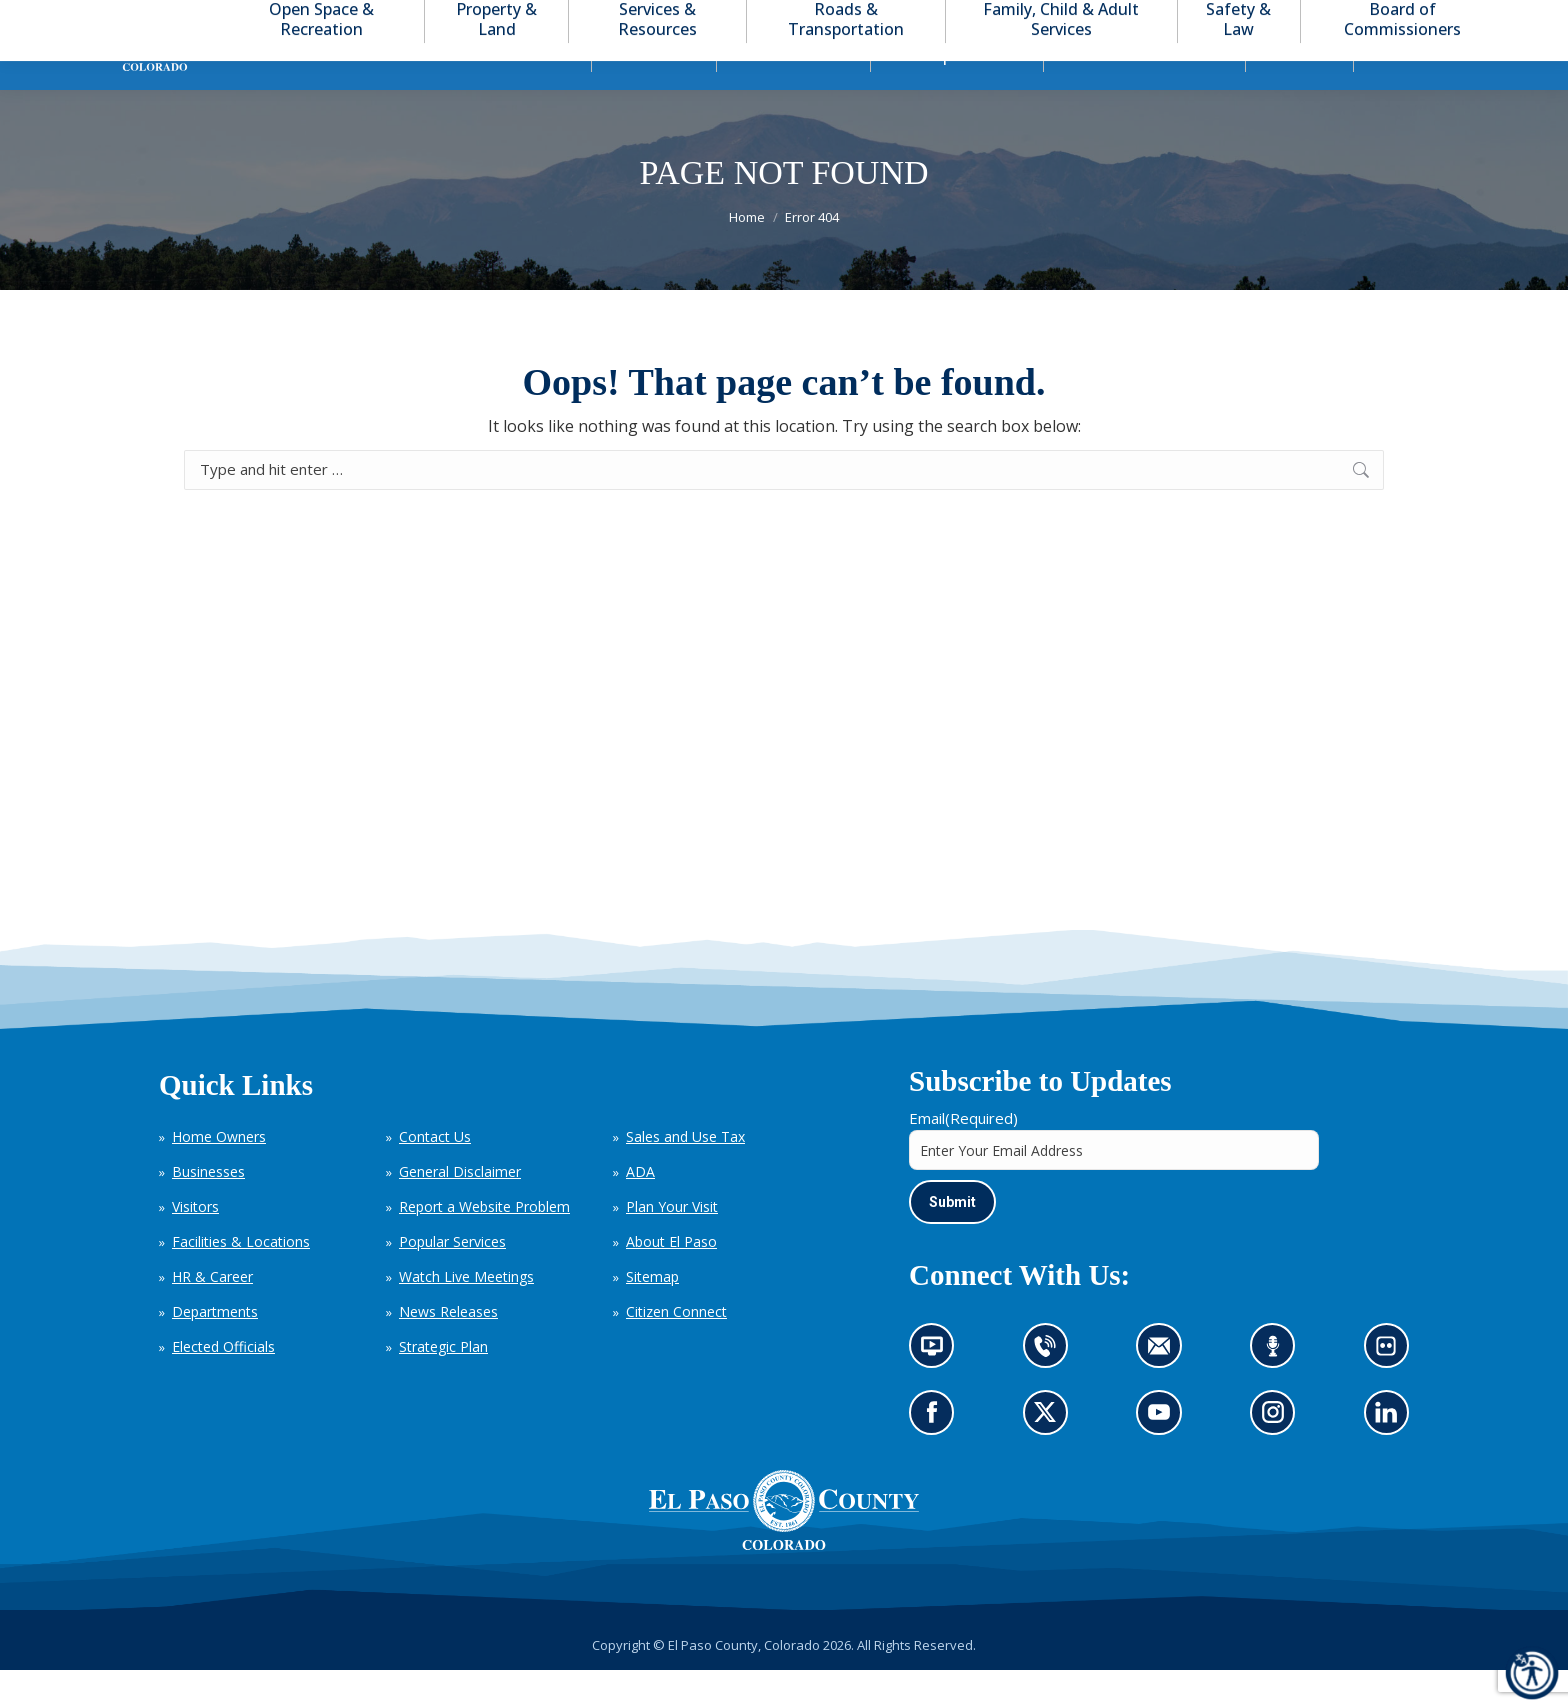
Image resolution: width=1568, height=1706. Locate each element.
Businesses (208, 1207)
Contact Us (435, 1172)
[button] (1440, 18)
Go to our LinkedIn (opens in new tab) (1391, 1455)
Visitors (195, 1242)
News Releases (448, 1347)
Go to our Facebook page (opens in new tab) (937, 1455)
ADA (640, 1207)
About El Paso (671, 1277)
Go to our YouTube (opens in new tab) (1164, 1455)
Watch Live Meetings (466, 1312)
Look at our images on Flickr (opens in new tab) (1392, 1389)
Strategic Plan (443, 1382)
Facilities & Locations (241, 1277)
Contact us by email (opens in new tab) (1165, 1389)
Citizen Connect (676, 1347)
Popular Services (452, 1277)
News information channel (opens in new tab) (938, 1389)
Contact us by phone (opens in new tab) (1050, 1389)
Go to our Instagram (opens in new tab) (1279, 1455)
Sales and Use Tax (685, 1172)
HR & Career (212, 1312)
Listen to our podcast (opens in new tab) (1278, 1389)
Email (963, 1154)
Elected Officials (223, 1382)
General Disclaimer (460, 1207)
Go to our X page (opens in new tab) (1050, 1455)
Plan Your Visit (672, 1242)
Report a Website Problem (484, 1242)
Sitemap (652, 1312)
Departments (215, 1347)
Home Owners (219, 1172)
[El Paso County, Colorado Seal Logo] (784, 1546)
